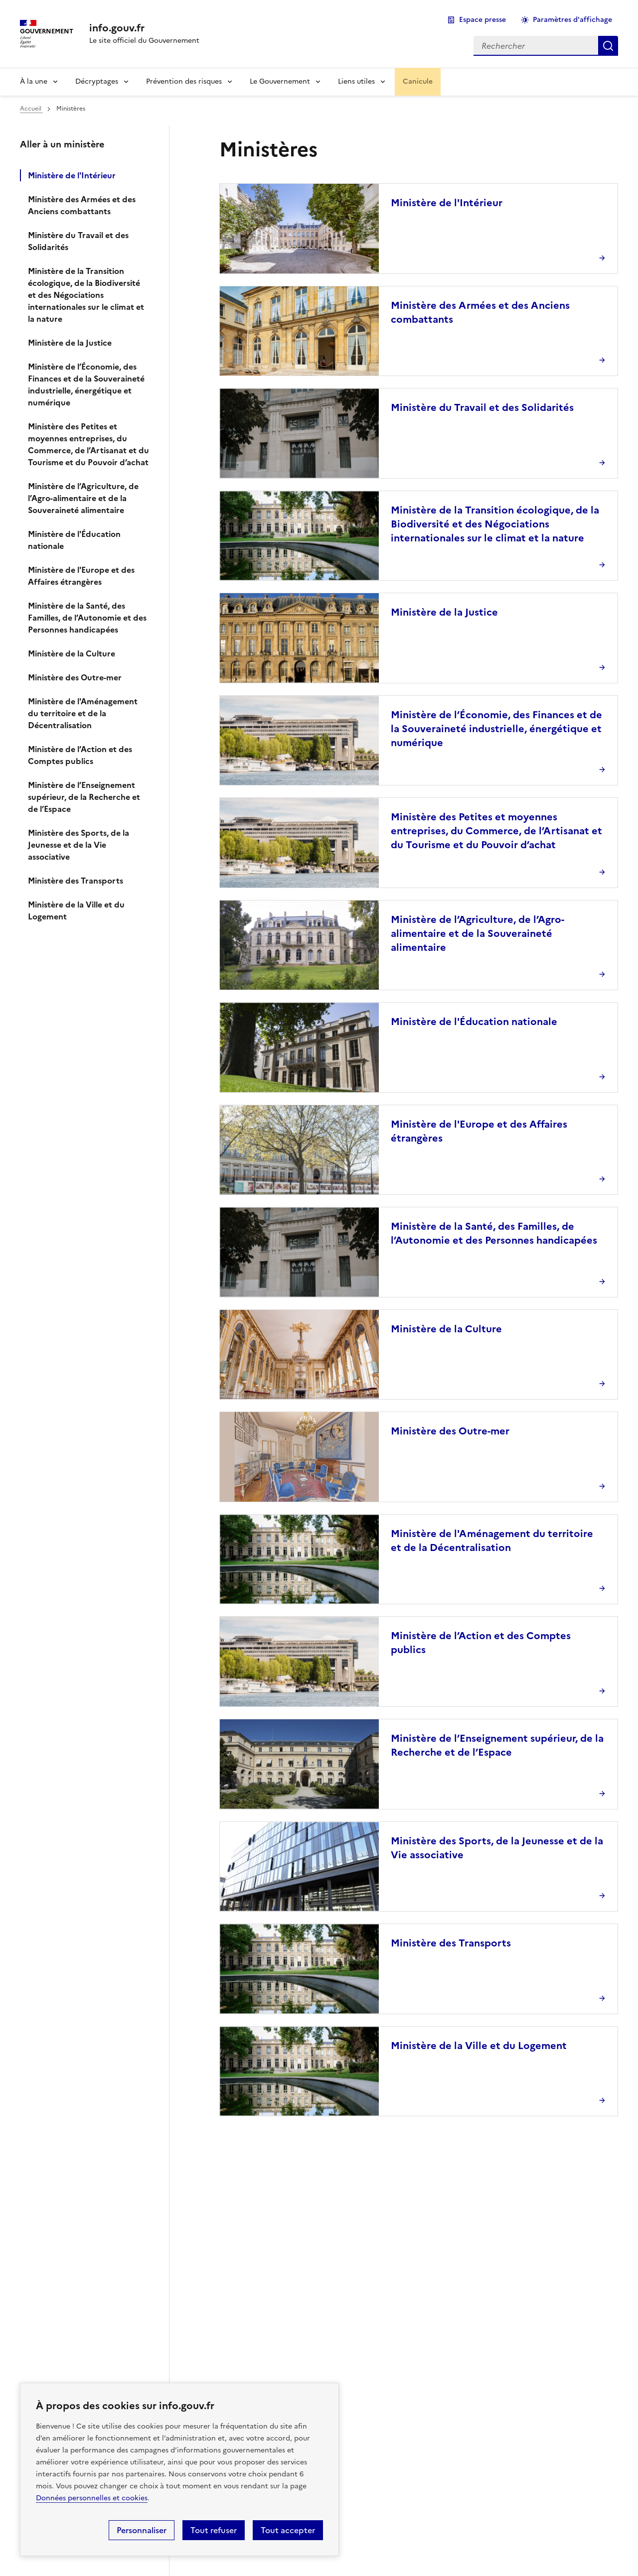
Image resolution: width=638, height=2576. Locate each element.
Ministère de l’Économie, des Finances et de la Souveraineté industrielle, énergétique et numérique (86, 384)
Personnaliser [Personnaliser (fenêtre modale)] (141, 2530)
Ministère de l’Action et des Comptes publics (80, 755)
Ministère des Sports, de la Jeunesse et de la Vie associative (78, 845)
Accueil (31, 108)
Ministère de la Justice (70, 343)
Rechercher (608, 46)
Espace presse (482, 19)
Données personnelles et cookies (92, 2498)
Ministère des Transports (75, 881)
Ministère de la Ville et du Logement (76, 910)
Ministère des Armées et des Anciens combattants (82, 205)
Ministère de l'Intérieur (72, 175)
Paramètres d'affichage (572, 19)
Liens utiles (356, 81)
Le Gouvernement (280, 81)
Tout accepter (288, 2530)
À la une (33, 81)
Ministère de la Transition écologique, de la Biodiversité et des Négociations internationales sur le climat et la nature (86, 295)
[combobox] (536, 46)
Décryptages (96, 81)
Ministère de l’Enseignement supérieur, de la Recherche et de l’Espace (84, 797)
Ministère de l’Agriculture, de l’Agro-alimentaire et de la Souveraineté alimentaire (83, 498)
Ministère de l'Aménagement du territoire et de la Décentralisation (83, 713)
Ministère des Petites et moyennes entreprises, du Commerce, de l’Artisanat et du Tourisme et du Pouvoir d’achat (88, 444)
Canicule (418, 81)
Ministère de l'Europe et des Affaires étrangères (81, 576)
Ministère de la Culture (71, 653)
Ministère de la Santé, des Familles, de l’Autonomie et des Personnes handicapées (87, 618)
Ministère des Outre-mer (75, 677)
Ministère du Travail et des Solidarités (78, 241)
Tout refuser (213, 2530)
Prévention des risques (184, 81)
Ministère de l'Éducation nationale (74, 540)
